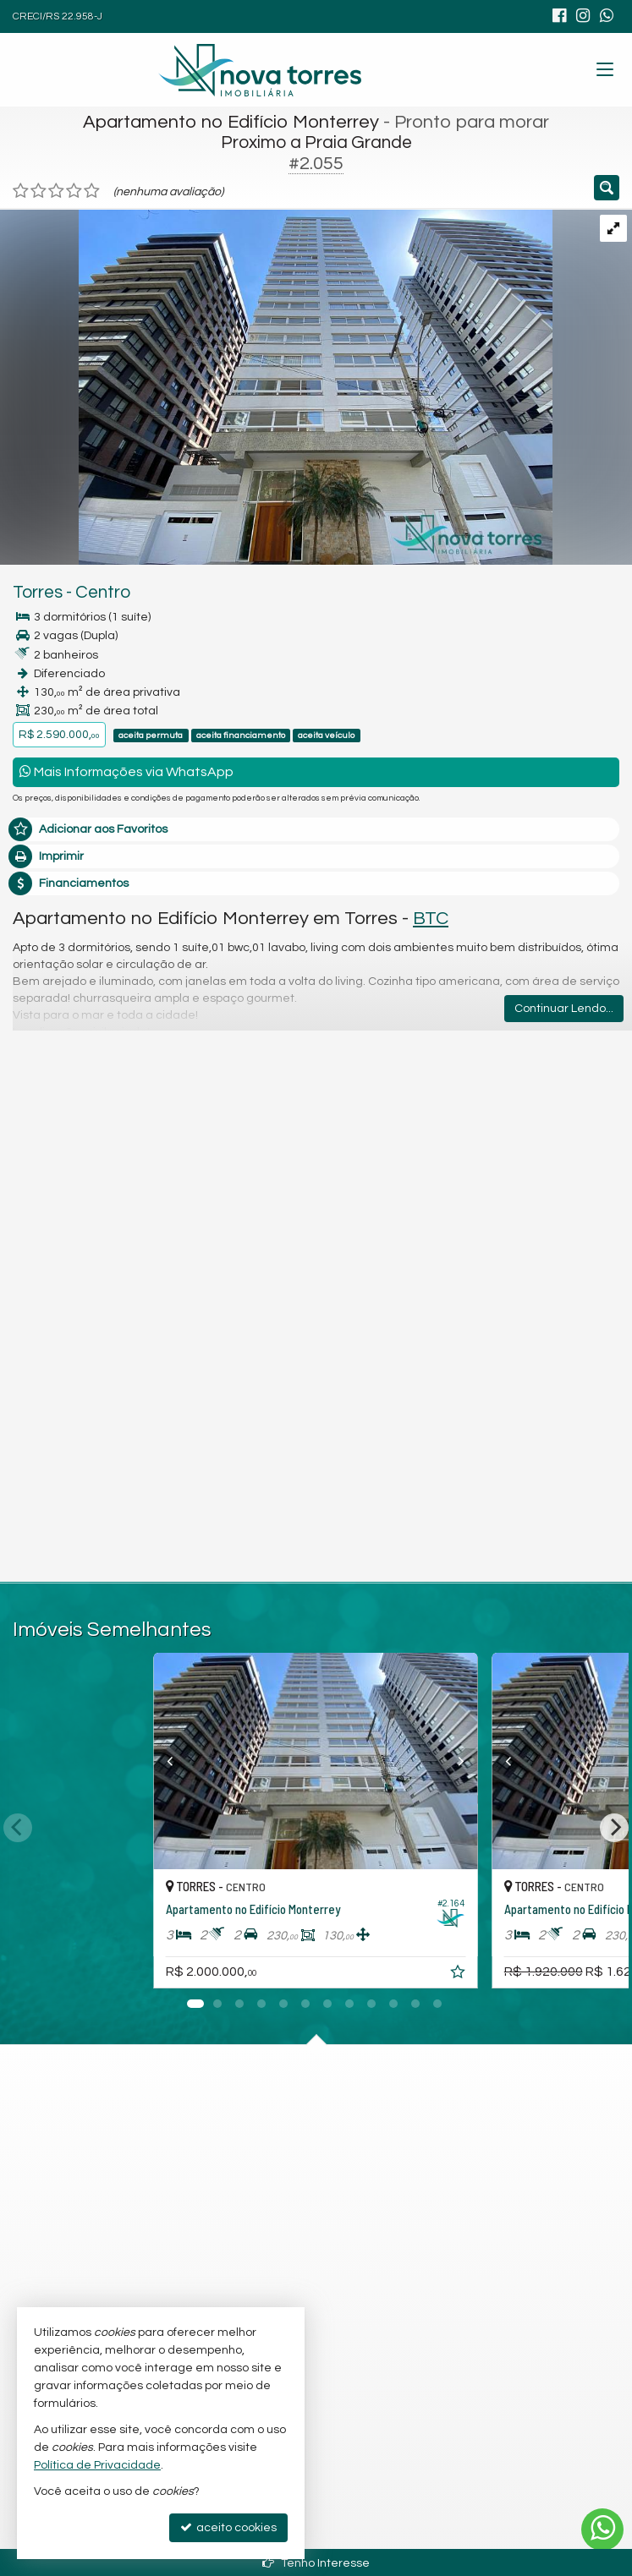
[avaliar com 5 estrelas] (92, 191)
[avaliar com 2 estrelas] (38, 191)
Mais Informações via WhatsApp (126, 771)
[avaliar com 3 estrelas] (56, 191)
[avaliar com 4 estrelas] (74, 191)
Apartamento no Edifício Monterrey (231, 122)
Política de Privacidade (97, 2465)
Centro (102, 592)
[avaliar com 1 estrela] (21, 191)
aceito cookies (228, 2527)
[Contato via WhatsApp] (602, 2529)
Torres (38, 592)
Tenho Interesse (316, 2563)
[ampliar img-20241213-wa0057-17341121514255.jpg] (276, 386)
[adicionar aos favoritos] (461, 1975)
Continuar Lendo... (563, 1009)
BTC (430, 918)
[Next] (614, 1827)
